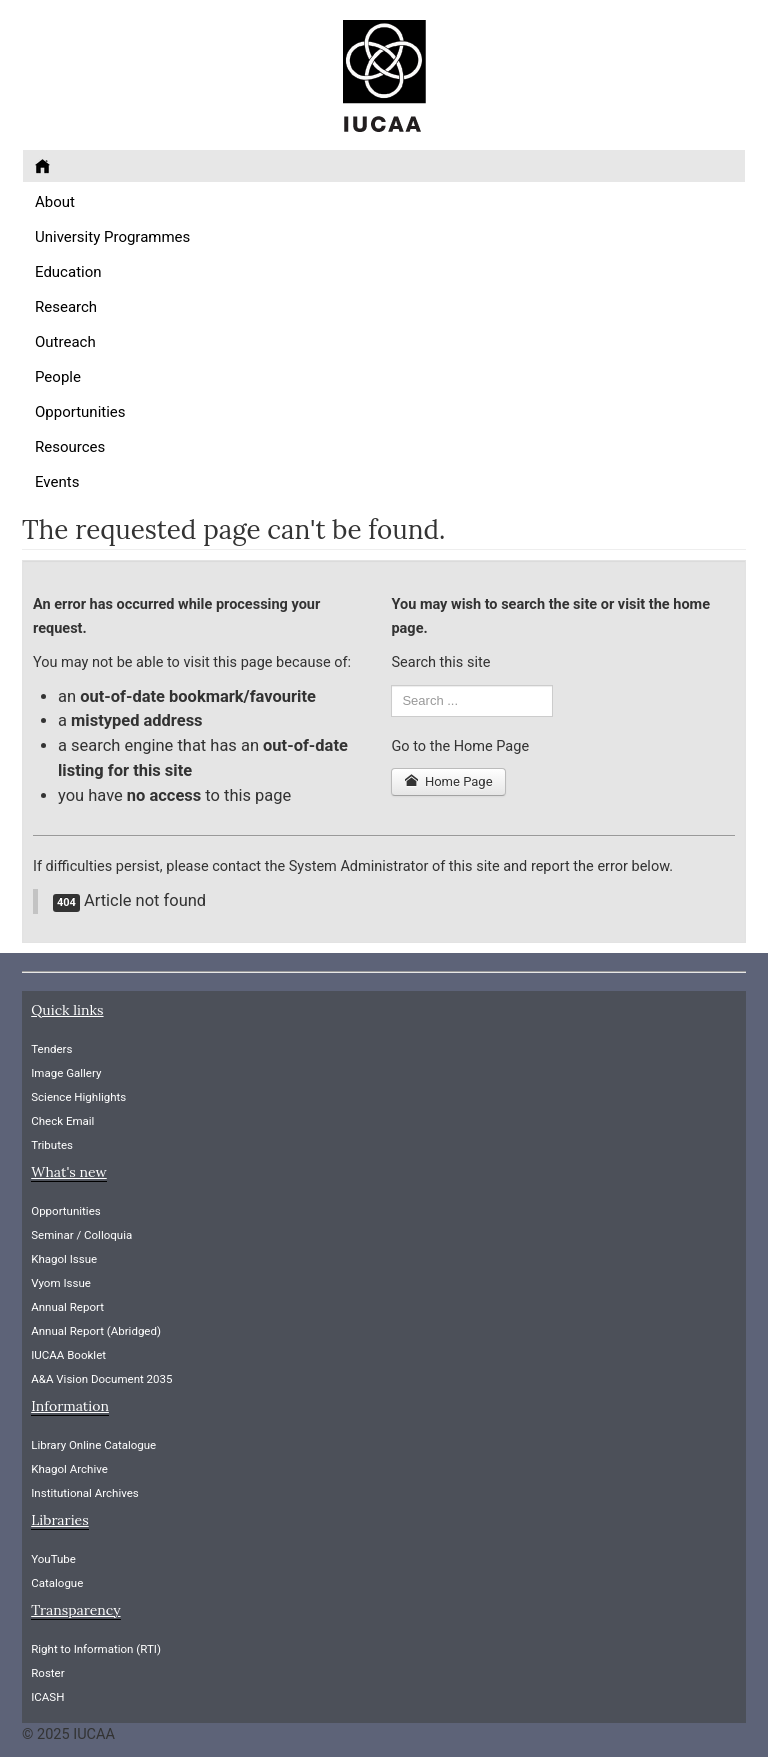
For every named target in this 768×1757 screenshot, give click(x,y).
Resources (70, 447)
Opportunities (80, 412)
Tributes (52, 1145)
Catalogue (57, 1583)
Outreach (65, 342)
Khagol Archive (69, 1469)
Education (68, 272)
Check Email (62, 1121)
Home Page (448, 781)
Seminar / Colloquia (81, 1235)
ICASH (47, 1697)
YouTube (53, 1559)
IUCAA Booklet (68, 1355)
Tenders (51, 1049)
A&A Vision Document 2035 (101, 1379)
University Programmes (112, 237)
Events (57, 482)
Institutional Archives (85, 1493)
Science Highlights (78, 1097)
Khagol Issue (64, 1259)
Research (66, 307)
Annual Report (67, 1307)
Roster (47, 1673)
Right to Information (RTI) (96, 1649)
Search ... (391, 685)
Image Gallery (66, 1073)
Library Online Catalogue (93, 1445)
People (58, 377)
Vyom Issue (61, 1283)
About (55, 202)
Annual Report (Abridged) (96, 1331)
